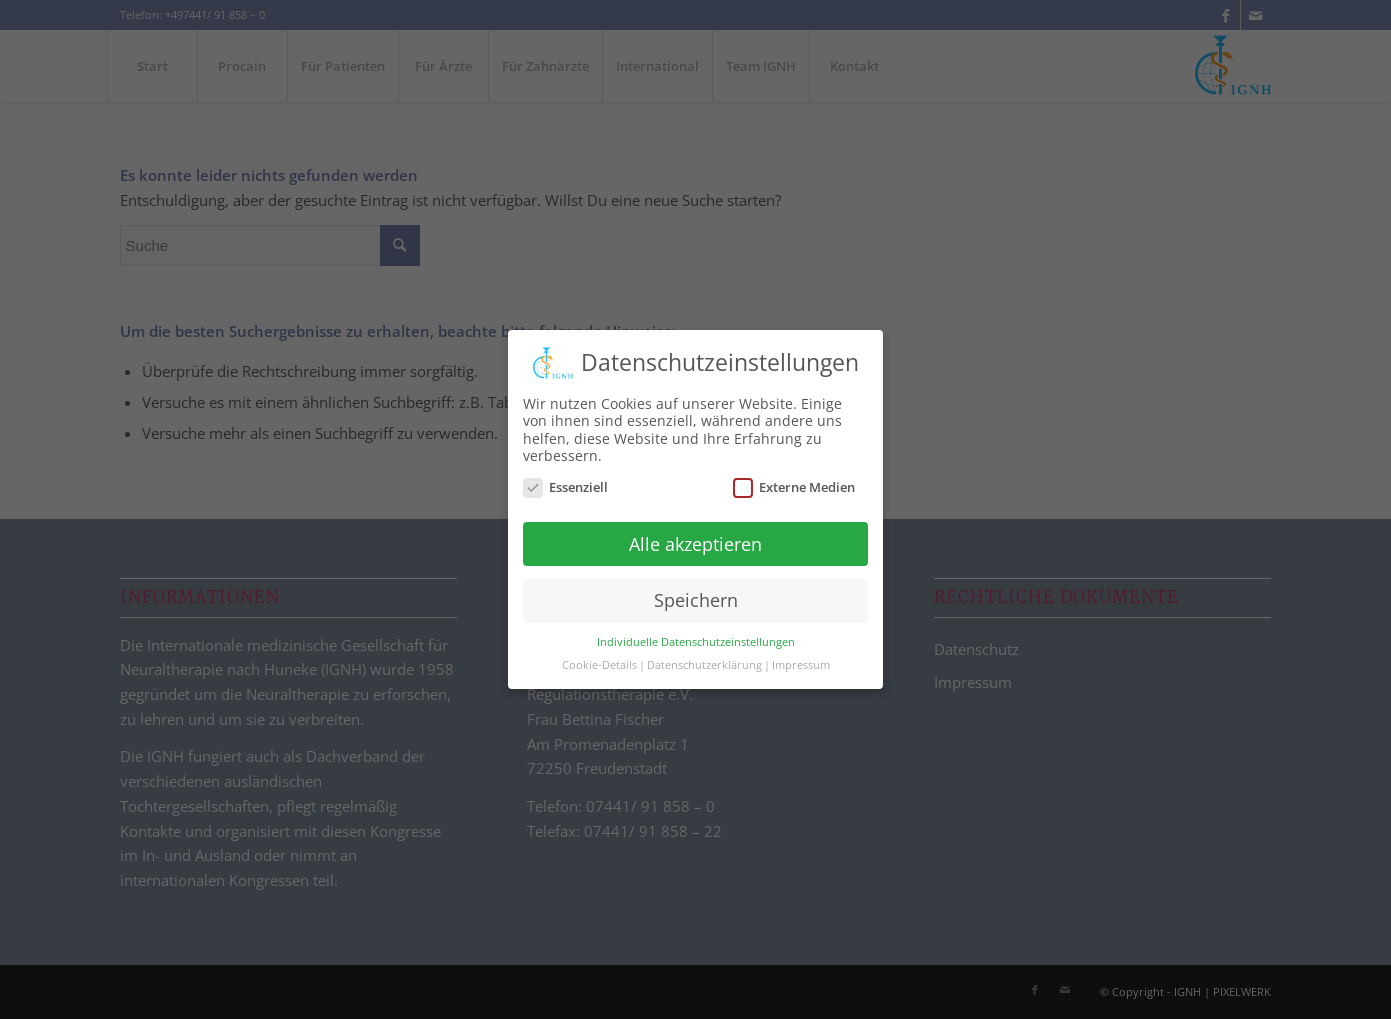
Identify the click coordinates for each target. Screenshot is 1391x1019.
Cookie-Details (599, 655)
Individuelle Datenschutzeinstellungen (696, 632)
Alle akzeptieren (695, 533)
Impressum (801, 655)
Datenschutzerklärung (704, 655)
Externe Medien (794, 476)
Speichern (696, 590)
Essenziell (565, 476)
